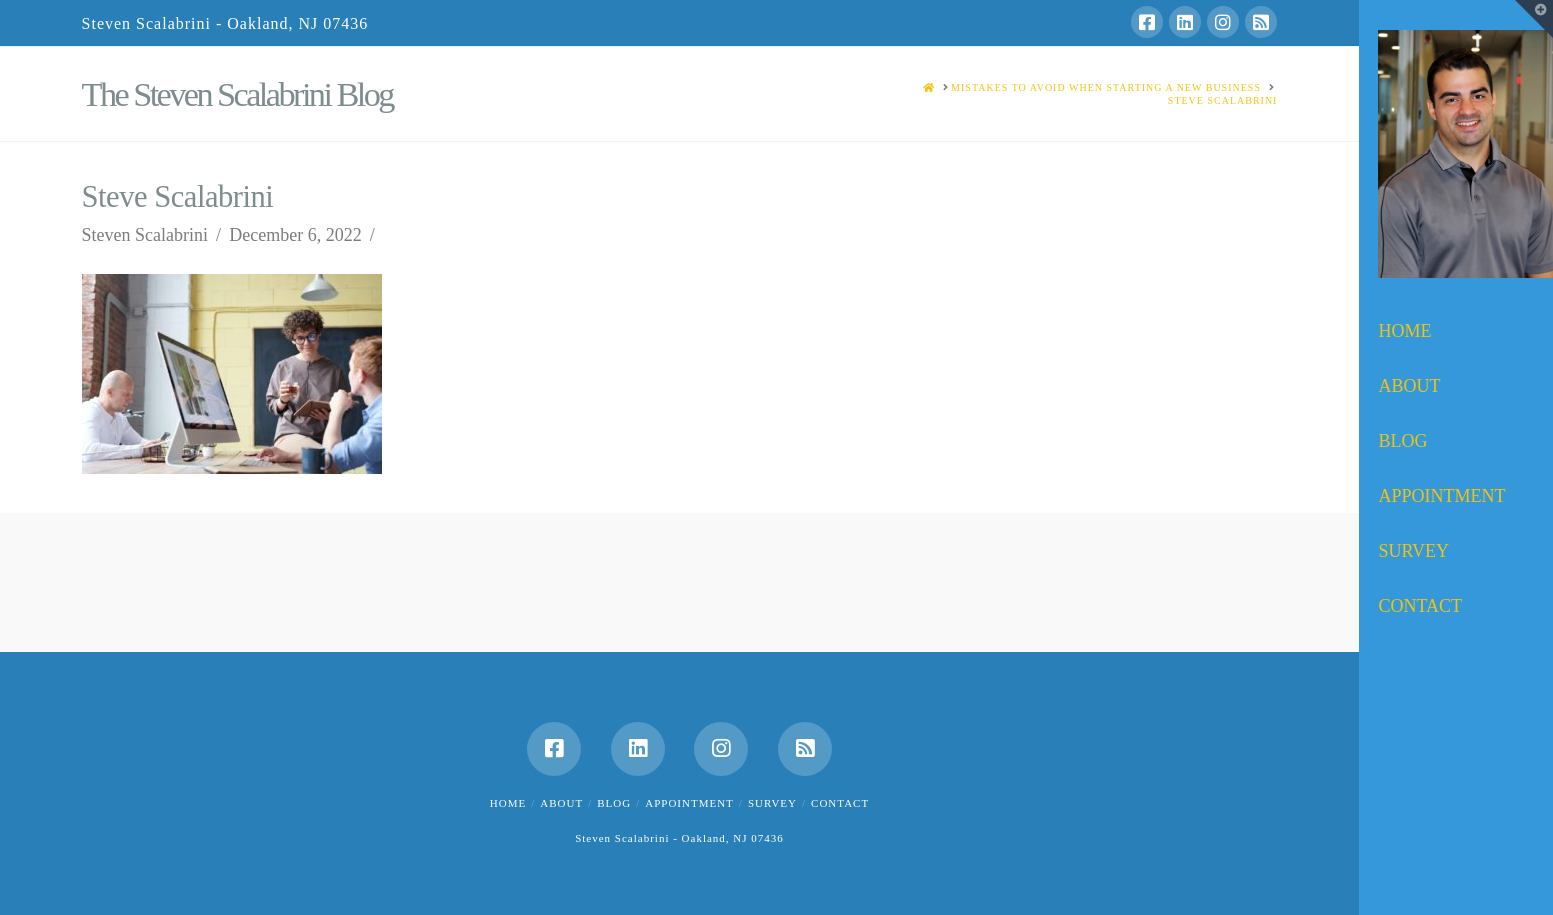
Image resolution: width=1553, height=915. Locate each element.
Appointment (689, 803)
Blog (614, 803)
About (561, 803)
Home (508, 803)
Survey (772, 803)
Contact (840, 803)
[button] (1534, 19)
